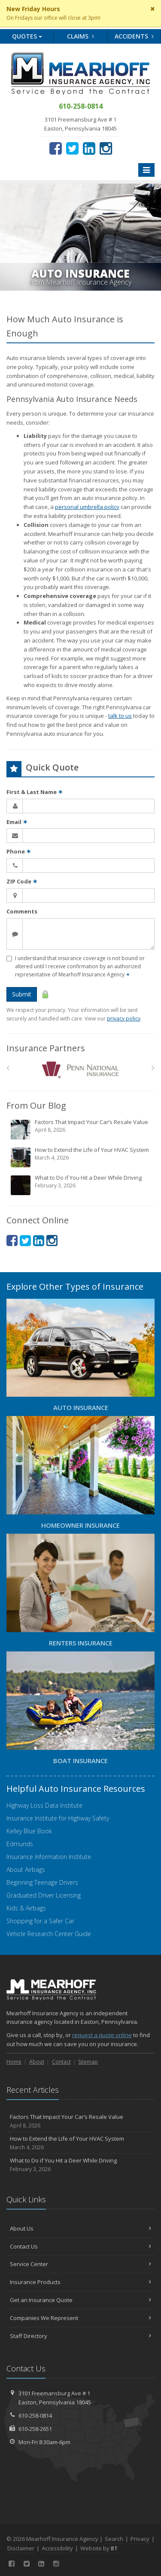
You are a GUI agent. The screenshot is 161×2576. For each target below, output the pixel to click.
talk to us (120, 716)
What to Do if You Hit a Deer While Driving (81, 1185)
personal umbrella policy (87, 507)
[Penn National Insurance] (80, 1070)
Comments (21, 911)
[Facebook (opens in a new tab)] (55, 148)
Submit (21, 994)
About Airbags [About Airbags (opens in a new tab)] (25, 1869)
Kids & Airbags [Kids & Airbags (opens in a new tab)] (26, 1908)
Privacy (140, 2539)
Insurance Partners (45, 1048)
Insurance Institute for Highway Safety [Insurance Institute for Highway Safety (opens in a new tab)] (57, 1818)
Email (16, 822)
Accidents (134, 36)
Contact (61, 2061)
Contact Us (80, 2246)
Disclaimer (20, 2548)
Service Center (80, 2264)
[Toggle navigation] (146, 170)
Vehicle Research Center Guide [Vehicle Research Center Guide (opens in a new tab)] (48, 1934)
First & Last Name (34, 792)
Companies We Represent (80, 2318)
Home (13, 2061)
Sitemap (88, 2061)
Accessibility (57, 2548)
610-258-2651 (35, 2429)
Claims (80, 36)
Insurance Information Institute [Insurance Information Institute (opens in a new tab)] (48, 1857)
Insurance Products (80, 2282)
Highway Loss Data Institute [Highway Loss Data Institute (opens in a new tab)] (44, 1805)
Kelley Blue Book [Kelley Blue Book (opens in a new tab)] (29, 1831)
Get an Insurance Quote (80, 2300)
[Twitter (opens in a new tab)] (72, 148)
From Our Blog (36, 1105)
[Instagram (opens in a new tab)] (106, 148)
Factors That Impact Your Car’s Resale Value (81, 1129)
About (36, 2061)
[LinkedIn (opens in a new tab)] (89, 148)
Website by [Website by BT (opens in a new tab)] (99, 2548)
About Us (80, 2228)
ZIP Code (21, 881)
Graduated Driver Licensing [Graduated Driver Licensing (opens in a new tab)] (43, 1895)
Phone (18, 851)
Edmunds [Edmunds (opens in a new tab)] (19, 1844)
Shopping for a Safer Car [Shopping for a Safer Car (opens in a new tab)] (40, 1921)
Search (114, 2539)
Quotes (27, 36)
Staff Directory (80, 2336)
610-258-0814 (35, 2415)
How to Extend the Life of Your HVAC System (81, 1157)
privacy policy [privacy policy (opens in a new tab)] (123, 1018)
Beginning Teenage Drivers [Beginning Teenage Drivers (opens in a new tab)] (42, 1882)
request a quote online (102, 2035)
